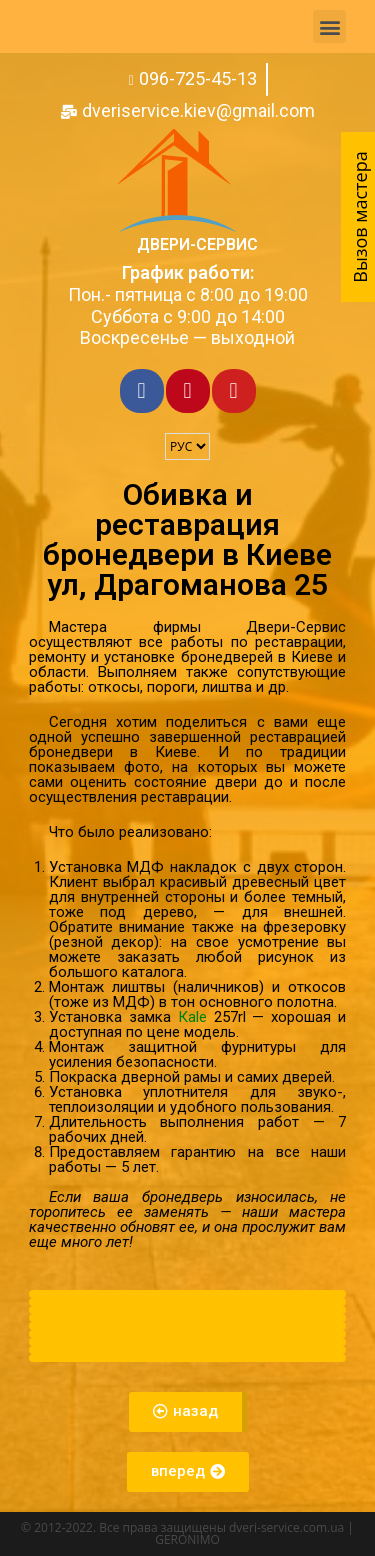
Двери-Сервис (197, 244)
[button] (329, 26)
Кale (192, 1017)
